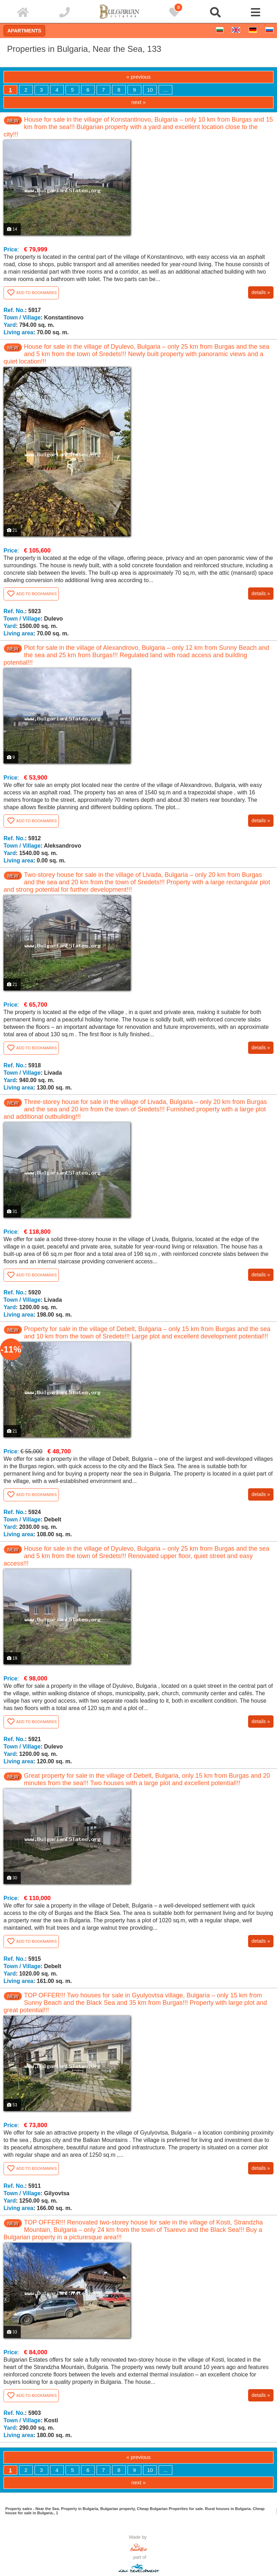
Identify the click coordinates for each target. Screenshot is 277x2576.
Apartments (24, 30)
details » (261, 292)
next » (138, 102)
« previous (138, 77)
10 (150, 90)
